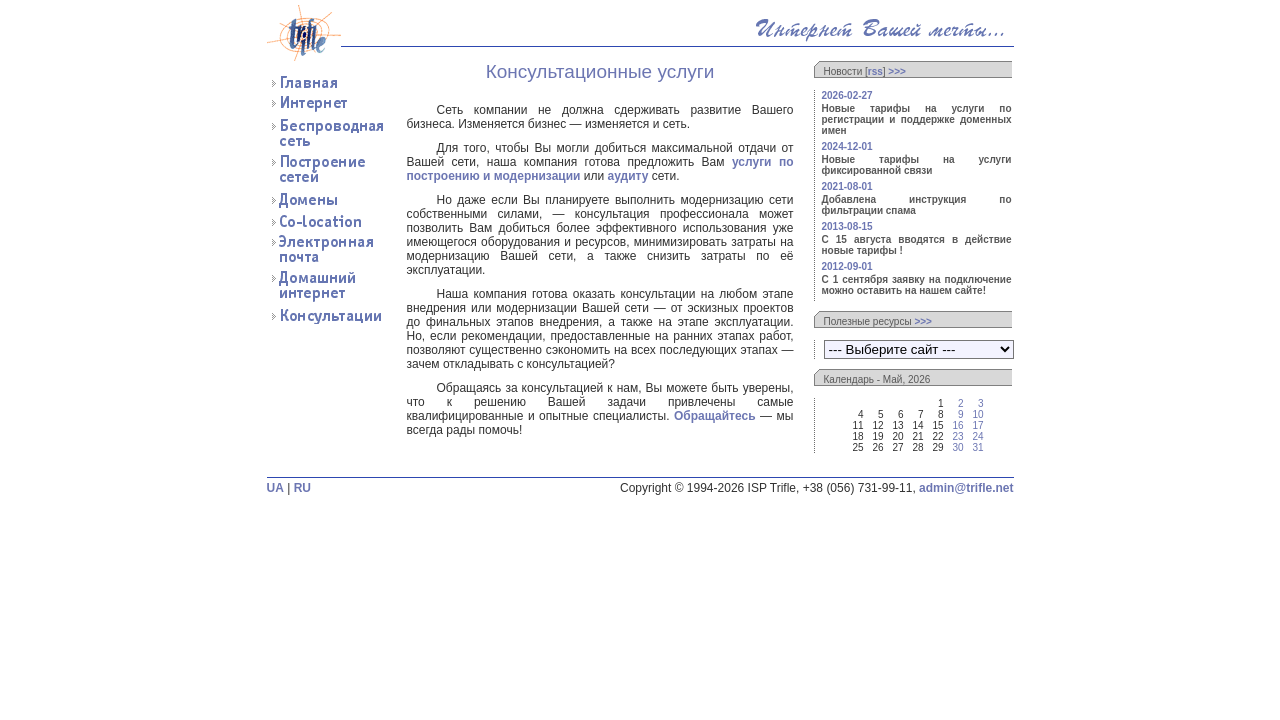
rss (875, 71)
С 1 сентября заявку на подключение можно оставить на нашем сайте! (917, 285)
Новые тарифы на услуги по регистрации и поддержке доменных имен (917, 119)
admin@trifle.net (966, 488)
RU (302, 488)
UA (275, 488)
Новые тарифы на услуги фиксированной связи (917, 165)
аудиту (628, 176)
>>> (897, 71)
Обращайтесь (715, 416)
